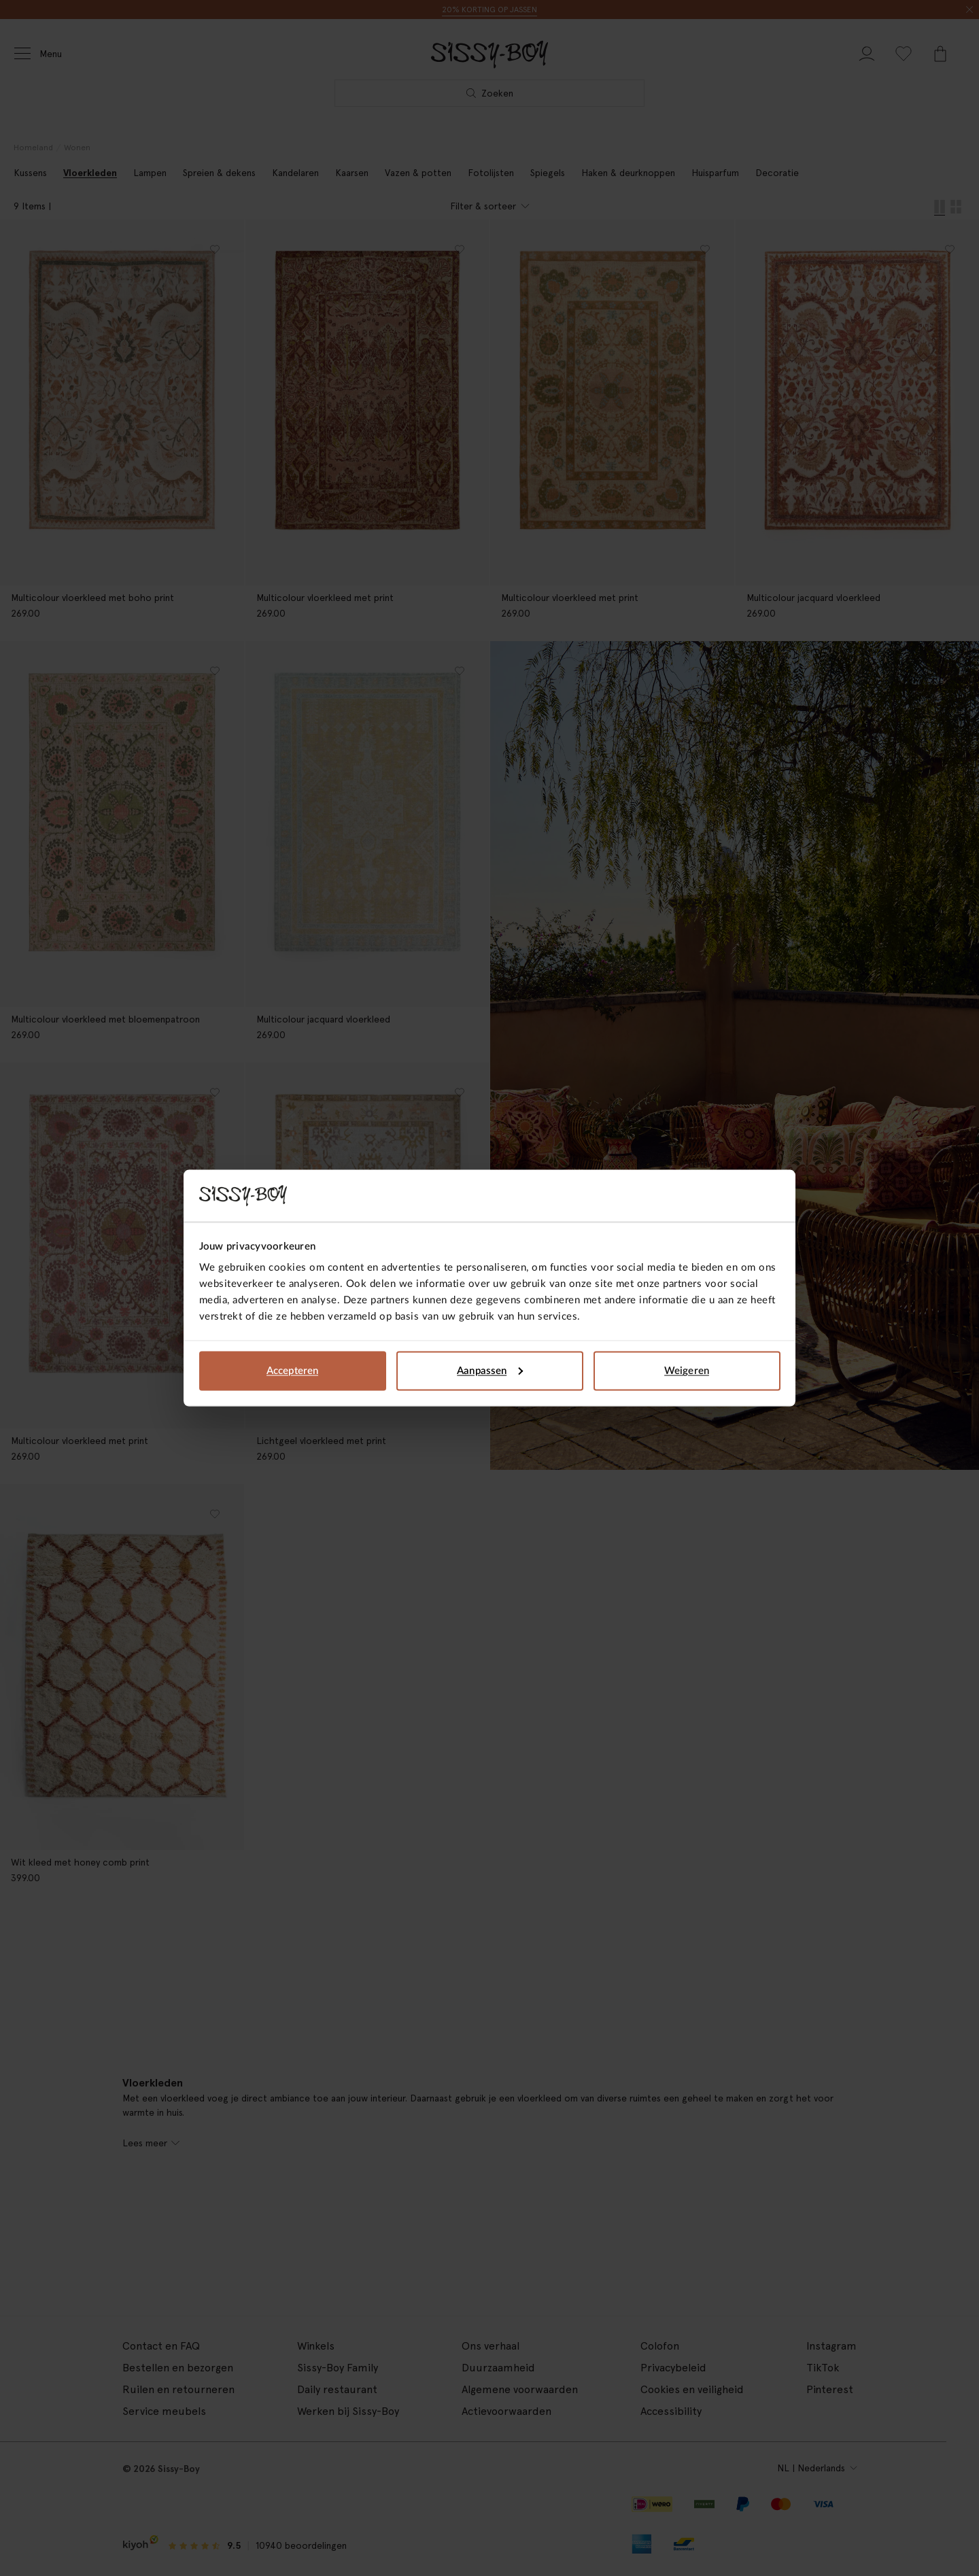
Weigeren (686, 1370)
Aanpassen (490, 1370)
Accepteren (292, 1370)
